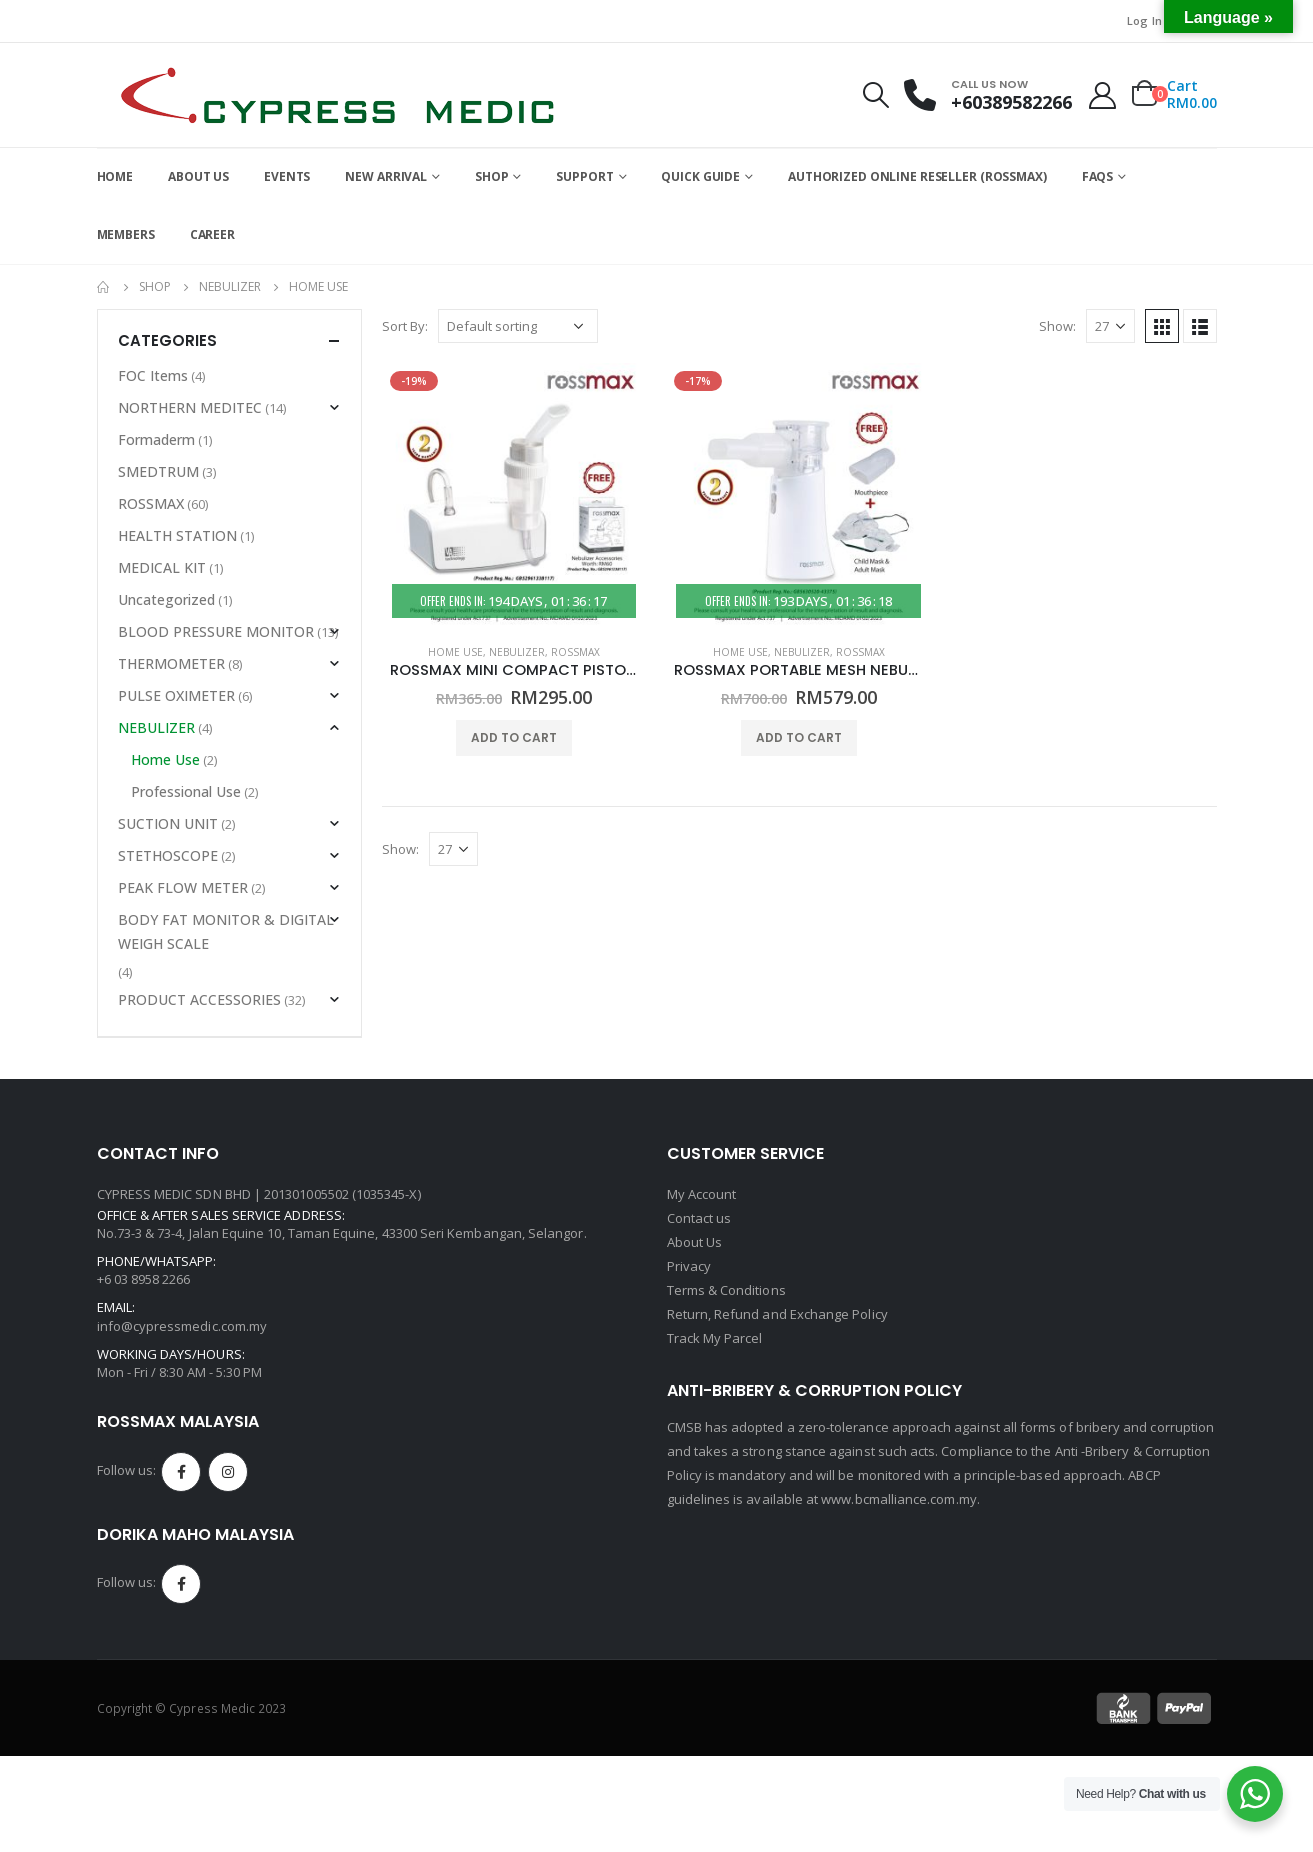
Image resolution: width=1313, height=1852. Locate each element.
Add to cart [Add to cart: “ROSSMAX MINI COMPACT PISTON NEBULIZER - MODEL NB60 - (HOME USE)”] (514, 737)
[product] (514, 495)
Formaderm (156, 439)
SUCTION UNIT (168, 823)
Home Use (455, 652)
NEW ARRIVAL (386, 176)
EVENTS (287, 176)
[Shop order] (518, 326)
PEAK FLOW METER (183, 887)
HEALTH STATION (177, 535)
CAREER (212, 234)
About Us (695, 1242)
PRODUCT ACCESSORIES (199, 999)
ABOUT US (198, 176)
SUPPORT (584, 176)
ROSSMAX (575, 652)
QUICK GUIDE (700, 176)
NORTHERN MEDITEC (190, 407)
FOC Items (153, 375)
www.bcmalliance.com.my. (900, 1499)
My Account (702, 1194)
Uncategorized (166, 599)
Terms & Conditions (726, 1290)
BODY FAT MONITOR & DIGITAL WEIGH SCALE (226, 931)
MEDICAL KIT (162, 567)
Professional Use (186, 791)
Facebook (181, 1472)
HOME (115, 176)
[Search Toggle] (875, 95)
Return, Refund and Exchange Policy (777, 1314)
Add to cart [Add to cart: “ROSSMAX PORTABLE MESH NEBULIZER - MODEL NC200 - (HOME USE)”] (799, 737)
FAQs (1098, 176)
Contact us (699, 1218)
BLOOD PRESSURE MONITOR (216, 631)
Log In (1145, 20)
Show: (1057, 326)
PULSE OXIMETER (176, 695)
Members (126, 234)
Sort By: (405, 326)
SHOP (492, 176)
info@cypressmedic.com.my (182, 1326)
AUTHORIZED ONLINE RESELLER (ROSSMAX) (917, 176)
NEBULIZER (517, 652)
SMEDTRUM (158, 471)
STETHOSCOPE (168, 855)
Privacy (689, 1266)
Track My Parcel (715, 1338)
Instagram (228, 1472)
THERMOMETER (171, 663)
